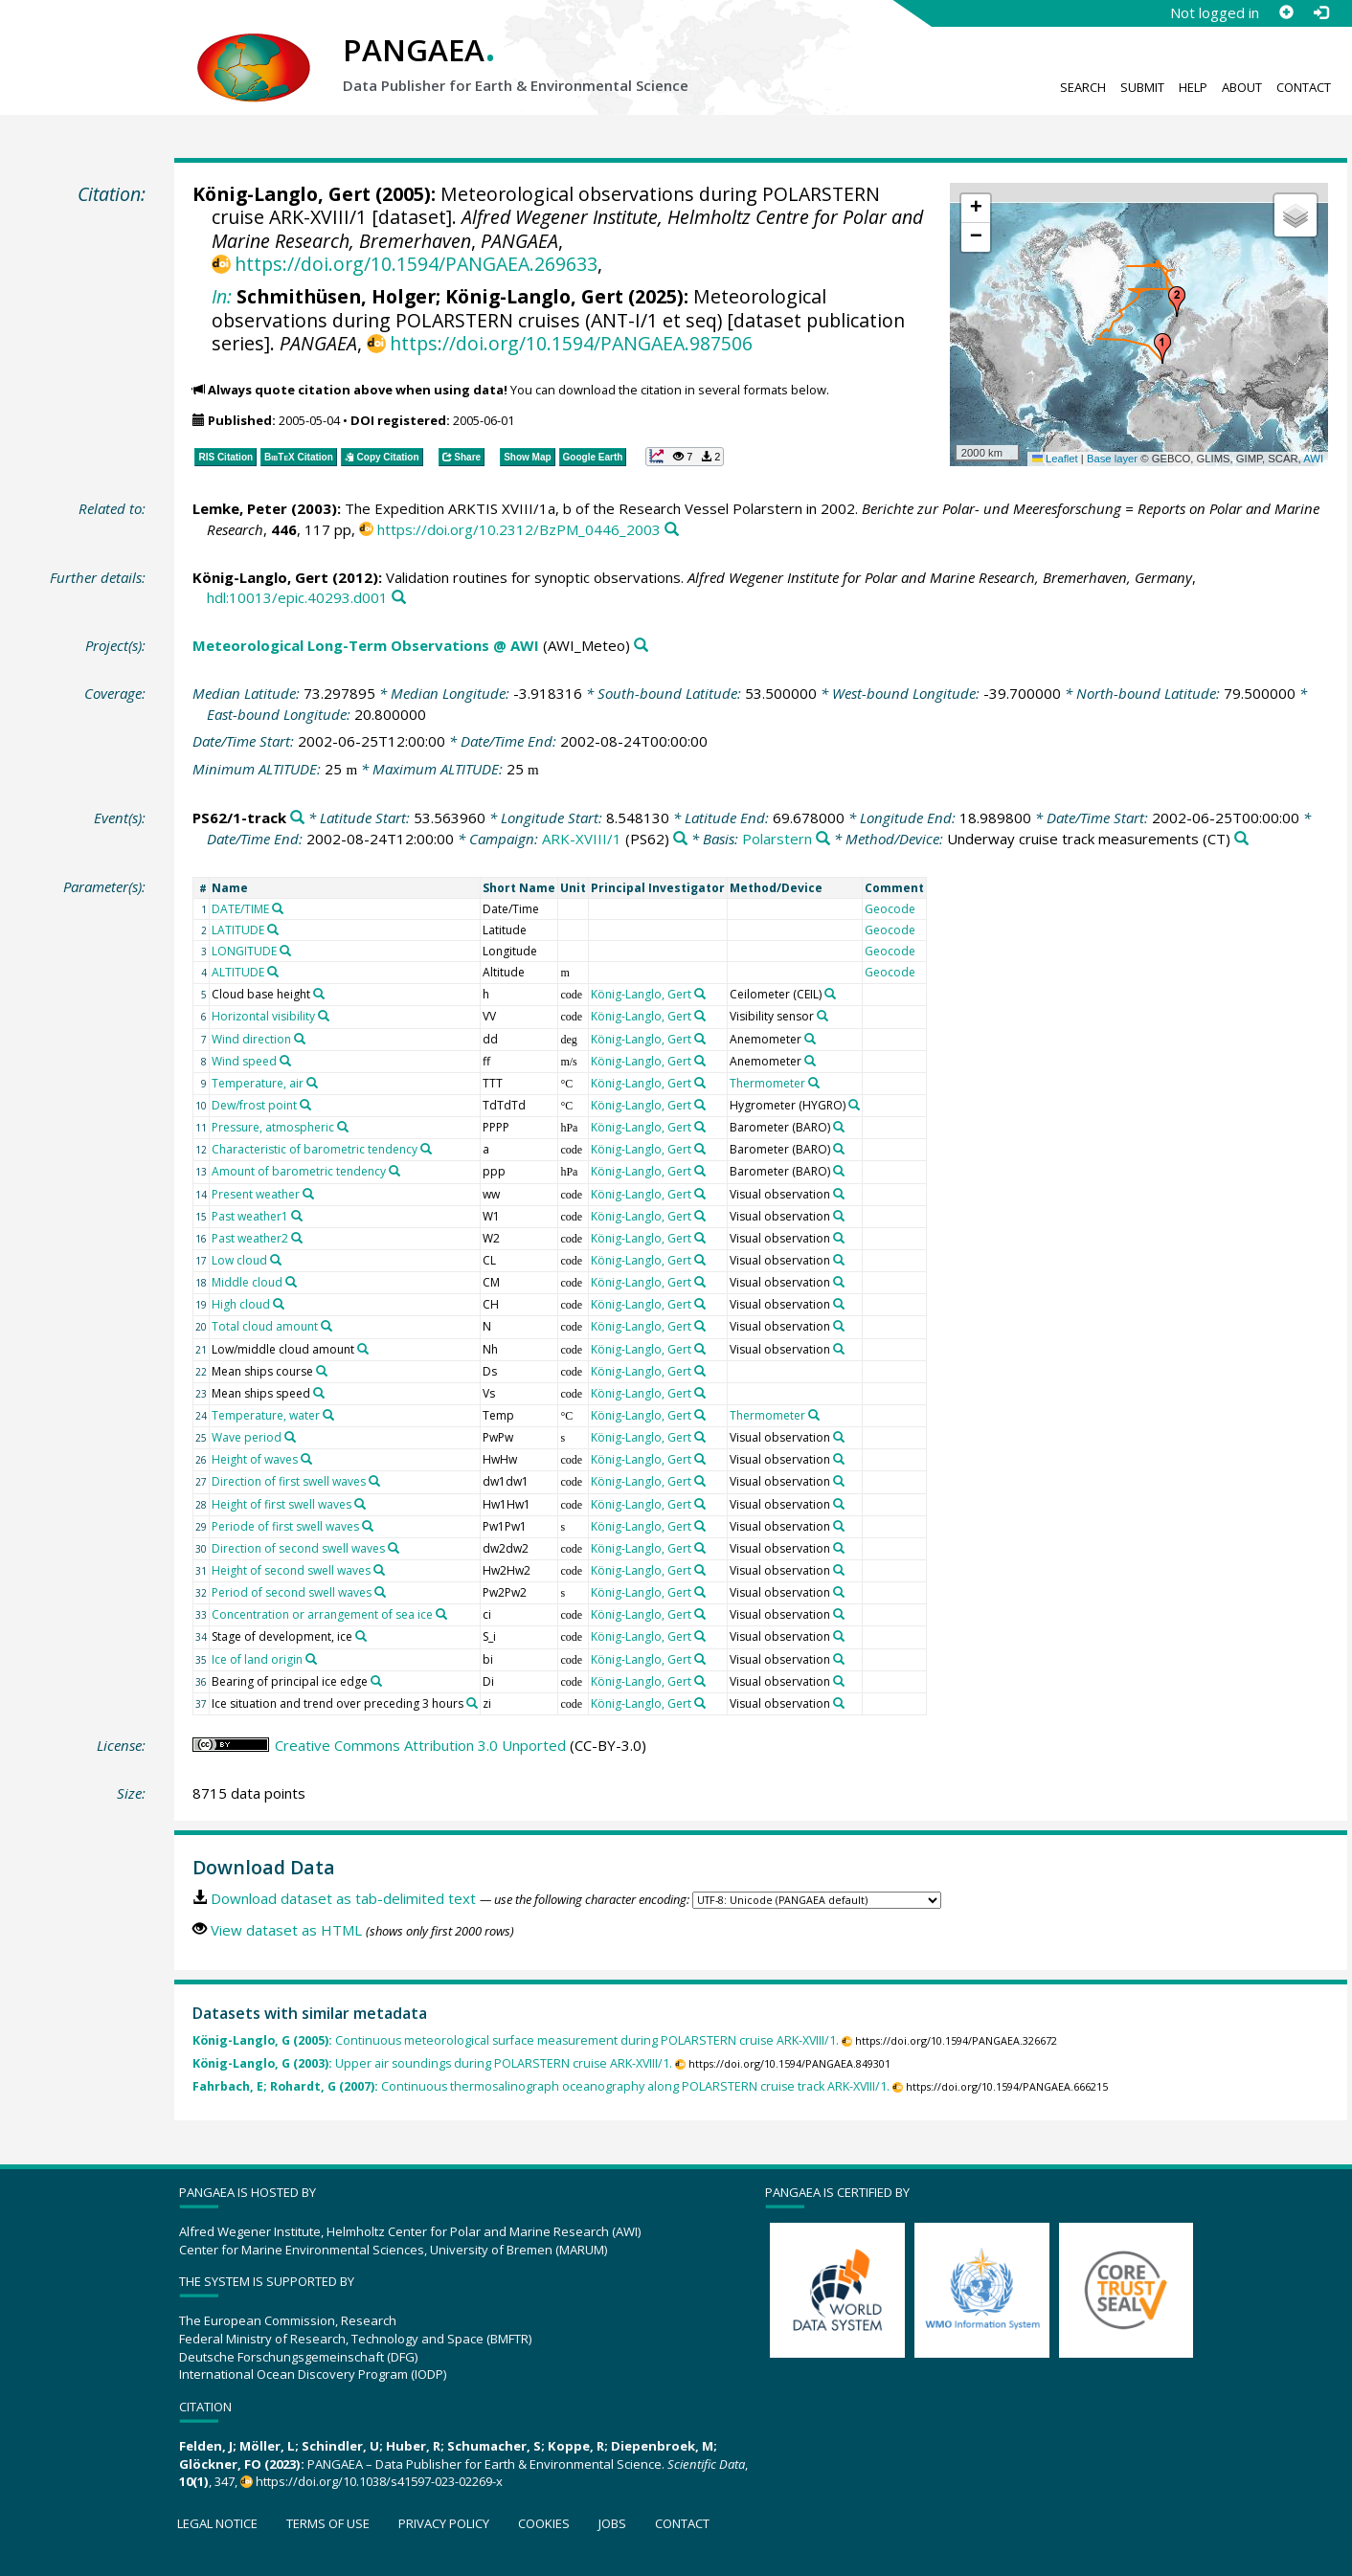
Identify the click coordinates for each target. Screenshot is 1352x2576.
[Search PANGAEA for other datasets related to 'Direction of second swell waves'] (393, 1548)
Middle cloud (247, 1282)
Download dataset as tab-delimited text (343, 1898)
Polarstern (777, 838)
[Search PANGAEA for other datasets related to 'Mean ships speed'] (319, 1393)
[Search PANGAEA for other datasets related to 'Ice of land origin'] (311, 1659)
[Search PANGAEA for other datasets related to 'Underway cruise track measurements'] (1241, 839)
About (1242, 87)
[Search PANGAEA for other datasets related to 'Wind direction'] (299, 1038)
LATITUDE (238, 930)
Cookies (544, 2523)
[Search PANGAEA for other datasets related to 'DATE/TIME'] (277, 908)
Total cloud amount (265, 1326)
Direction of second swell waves (298, 1548)
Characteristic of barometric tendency (314, 1149)
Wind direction (251, 1039)
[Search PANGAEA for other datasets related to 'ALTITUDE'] (273, 971)
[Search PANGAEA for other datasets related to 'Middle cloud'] (291, 1282)
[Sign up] (1286, 12)
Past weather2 (250, 1238)
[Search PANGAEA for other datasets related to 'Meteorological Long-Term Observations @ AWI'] (641, 645)
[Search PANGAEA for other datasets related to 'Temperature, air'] (312, 1082)
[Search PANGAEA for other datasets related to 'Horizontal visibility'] (323, 1015)
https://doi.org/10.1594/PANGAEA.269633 (416, 264)
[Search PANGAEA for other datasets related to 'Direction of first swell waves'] (374, 1481)
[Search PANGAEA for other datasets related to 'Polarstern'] (823, 839)
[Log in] (1320, 12)
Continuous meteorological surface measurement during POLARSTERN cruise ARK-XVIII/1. (515, 2040)
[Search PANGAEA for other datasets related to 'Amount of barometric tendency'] (394, 1170)
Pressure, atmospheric (273, 1127)
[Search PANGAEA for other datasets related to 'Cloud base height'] (319, 993)
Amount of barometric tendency (299, 1171)
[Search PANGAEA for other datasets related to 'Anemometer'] (810, 1038)
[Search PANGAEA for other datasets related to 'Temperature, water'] (328, 1415)
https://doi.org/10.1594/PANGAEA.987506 (571, 343)
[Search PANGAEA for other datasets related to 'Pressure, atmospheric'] (343, 1126)
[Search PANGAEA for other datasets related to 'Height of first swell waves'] (360, 1504)
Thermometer (767, 1083)
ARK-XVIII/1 (581, 838)
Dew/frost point (254, 1105)
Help (1193, 87)
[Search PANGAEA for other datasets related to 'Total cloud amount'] (326, 1326)
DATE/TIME (240, 909)
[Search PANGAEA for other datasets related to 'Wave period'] (290, 1437)
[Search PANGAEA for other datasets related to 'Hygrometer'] (854, 1104)
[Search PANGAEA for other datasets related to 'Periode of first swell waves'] (367, 1526)
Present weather (256, 1194)
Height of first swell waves (281, 1504)
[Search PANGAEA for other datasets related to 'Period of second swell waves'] (380, 1592)
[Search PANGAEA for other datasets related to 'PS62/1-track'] (297, 818)
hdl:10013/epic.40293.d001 (297, 597)
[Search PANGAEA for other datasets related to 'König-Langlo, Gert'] (700, 993)
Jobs (612, 2523)
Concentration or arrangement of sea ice (322, 1614)
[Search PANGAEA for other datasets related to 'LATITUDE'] (273, 929)
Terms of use (328, 2523)
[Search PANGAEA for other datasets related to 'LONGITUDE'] (285, 950)
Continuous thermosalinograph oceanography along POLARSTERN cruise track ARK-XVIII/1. (541, 2086)
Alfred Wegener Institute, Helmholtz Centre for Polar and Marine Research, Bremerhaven (567, 228)
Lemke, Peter (239, 508)
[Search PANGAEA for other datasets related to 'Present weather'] (308, 1193)
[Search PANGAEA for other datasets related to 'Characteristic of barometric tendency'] (426, 1148)
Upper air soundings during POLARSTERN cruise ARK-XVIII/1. (432, 2063)
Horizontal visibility (263, 1016)
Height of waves (255, 1459)
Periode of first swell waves (285, 1526)
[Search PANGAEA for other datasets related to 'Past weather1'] (297, 1215)
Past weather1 (250, 1216)
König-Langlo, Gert (281, 194)
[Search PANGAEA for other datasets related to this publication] (672, 530)
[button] (1162, 348)
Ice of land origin (257, 1659)
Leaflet (1055, 458)
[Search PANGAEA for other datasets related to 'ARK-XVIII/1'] (680, 839)
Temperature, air (258, 1083)
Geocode (890, 909)
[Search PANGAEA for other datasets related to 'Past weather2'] (297, 1237)
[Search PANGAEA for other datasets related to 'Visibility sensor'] (822, 1015)
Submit (1142, 87)
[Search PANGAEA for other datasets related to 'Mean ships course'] (321, 1371)
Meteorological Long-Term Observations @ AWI (365, 645)
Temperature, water (266, 1415)
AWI (1313, 458)
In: (222, 296)
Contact (1303, 87)
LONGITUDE (244, 951)
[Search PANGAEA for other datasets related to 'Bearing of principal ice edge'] (376, 1681)
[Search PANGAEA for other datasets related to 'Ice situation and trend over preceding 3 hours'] (472, 1703)
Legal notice (217, 2523)
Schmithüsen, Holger (336, 296)
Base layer (1112, 458)
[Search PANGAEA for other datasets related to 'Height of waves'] (306, 1459)
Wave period (247, 1437)
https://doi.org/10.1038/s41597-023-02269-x (379, 2481)
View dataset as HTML (286, 1929)
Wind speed (244, 1061)
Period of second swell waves (292, 1592)
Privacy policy (443, 2523)
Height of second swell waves (291, 1570)
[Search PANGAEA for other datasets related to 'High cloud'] (278, 1304)
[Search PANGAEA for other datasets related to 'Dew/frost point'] (305, 1104)
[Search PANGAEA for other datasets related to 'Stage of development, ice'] (361, 1636)
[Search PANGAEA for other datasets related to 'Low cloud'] (276, 1260)
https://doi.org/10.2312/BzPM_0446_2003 (519, 529)
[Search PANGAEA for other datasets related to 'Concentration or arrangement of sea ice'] (441, 1614)
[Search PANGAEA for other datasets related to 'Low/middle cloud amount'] (363, 1349)
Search (1083, 87)
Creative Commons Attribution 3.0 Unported (420, 1745)
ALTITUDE (238, 972)
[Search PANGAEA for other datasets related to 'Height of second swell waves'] (379, 1570)
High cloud (241, 1304)
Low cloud (239, 1260)
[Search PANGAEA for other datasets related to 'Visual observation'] (839, 1193)
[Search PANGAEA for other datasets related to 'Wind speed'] (285, 1060)
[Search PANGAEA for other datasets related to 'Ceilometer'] (830, 993)
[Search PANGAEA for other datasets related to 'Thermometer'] (814, 1082)
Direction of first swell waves (289, 1481)
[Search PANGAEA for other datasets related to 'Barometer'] (839, 1126)
